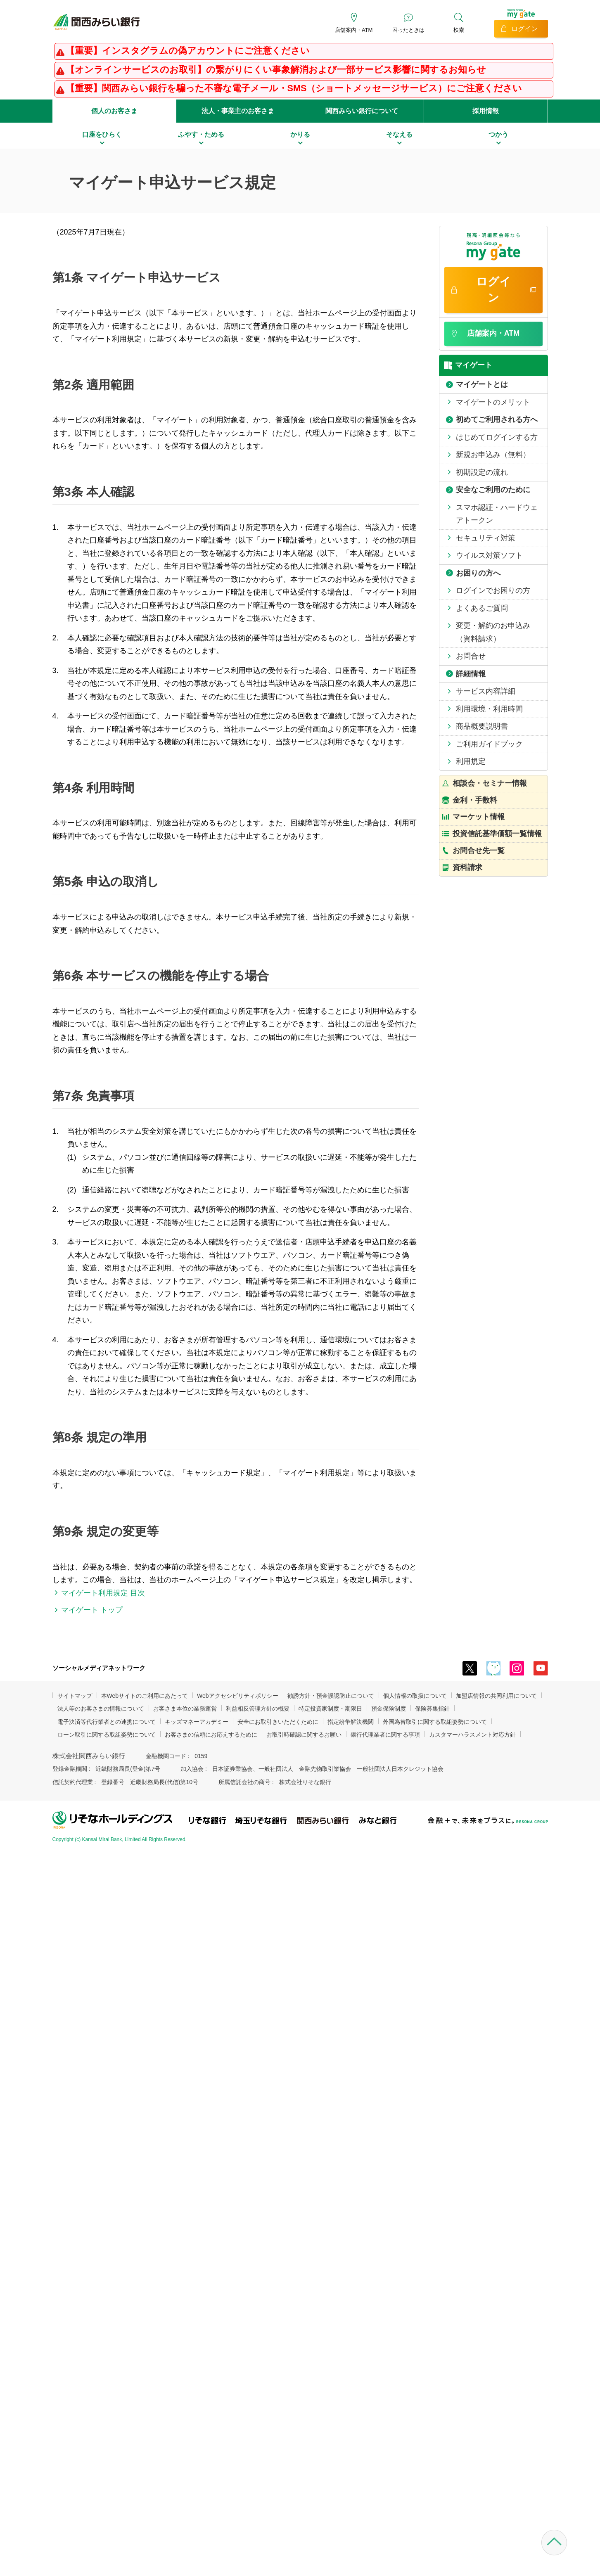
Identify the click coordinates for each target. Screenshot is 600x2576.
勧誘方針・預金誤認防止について (330, 1695)
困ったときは (408, 30)
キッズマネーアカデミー (196, 1721)
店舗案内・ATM (353, 30)
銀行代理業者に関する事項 (385, 1734)
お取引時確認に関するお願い (304, 1734)
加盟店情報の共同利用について (496, 1695)
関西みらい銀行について (361, 110)
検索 (458, 30)
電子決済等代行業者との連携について (106, 1721)
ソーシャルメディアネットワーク (98, 1667)
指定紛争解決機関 (350, 1721)
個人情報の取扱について (415, 1695)
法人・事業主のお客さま (238, 110)
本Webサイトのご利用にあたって (144, 1695)
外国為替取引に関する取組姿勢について (435, 1721)
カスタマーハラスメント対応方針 (472, 1734)
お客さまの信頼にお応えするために (211, 1734)
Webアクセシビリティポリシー (237, 1695)
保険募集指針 (432, 1708)
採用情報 (485, 110)
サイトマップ (74, 1695)
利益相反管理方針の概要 (257, 1708)
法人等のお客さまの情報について (100, 1708)
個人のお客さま (114, 110)
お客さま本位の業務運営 (185, 1708)
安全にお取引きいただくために (277, 1721)
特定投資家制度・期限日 (330, 1708)
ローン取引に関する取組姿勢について (106, 1734)
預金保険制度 (388, 1708)
